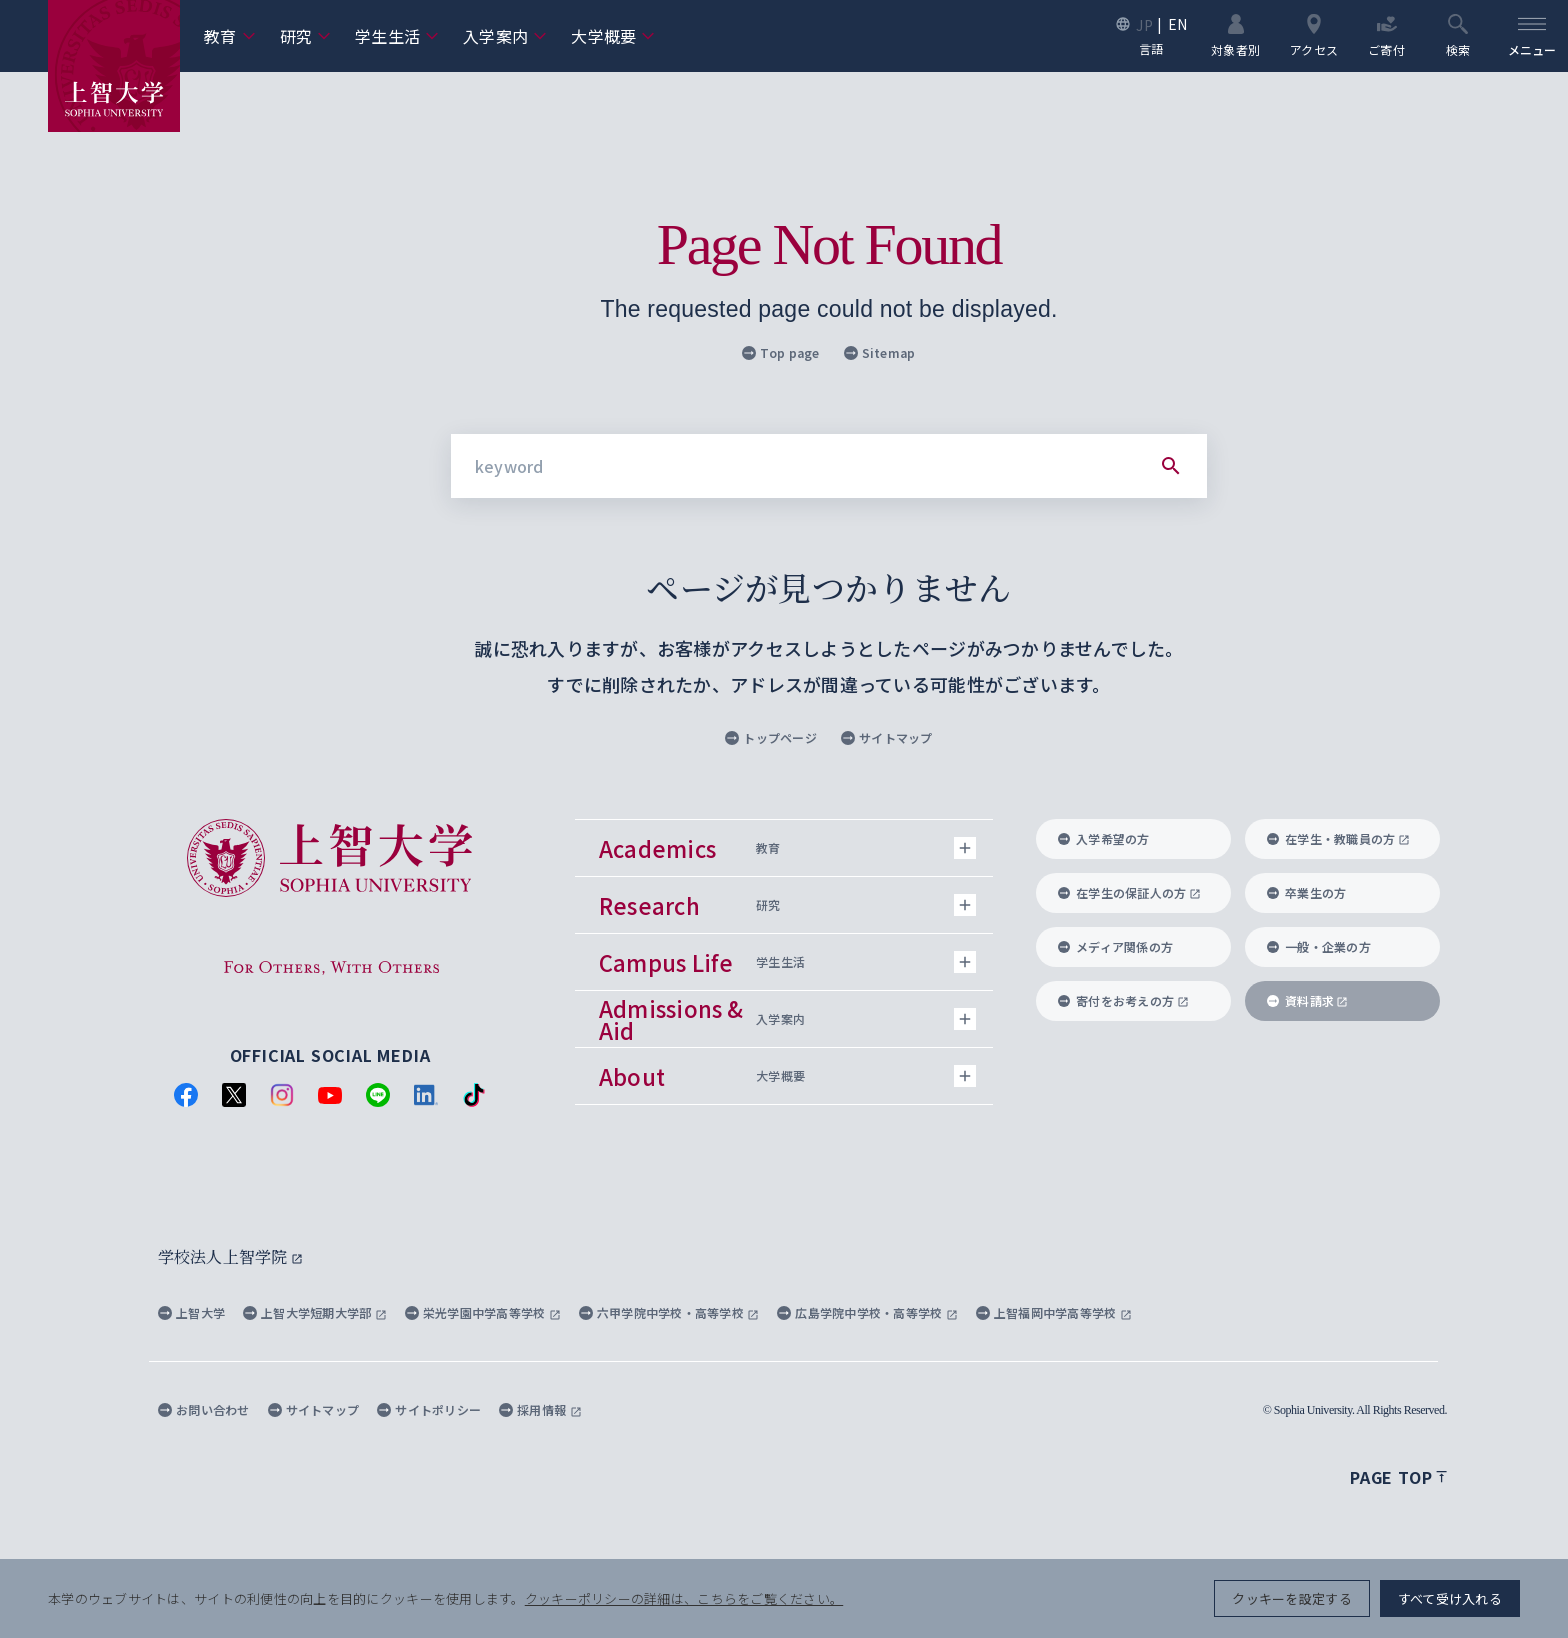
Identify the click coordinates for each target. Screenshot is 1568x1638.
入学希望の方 (1104, 838)
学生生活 (397, 36)
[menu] (1532, 36)
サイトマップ (887, 737)
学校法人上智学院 (230, 1256)
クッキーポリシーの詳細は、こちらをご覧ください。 (684, 1598)
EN (1178, 24)
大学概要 (613, 36)
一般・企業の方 (1319, 946)
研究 (306, 36)
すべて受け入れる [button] (1450, 1598)
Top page (780, 352)
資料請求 (1307, 1000)
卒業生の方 (1306, 892)
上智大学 (191, 1312)
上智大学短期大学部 (315, 1312)
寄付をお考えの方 (1123, 1000)
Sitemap (880, 352)
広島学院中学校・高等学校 (867, 1312)
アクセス (1314, 35)
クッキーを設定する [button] (1291, 1598)
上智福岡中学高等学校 (1054, 1312)
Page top (1398, 1477)
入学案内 (505, 36)
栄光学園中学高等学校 (483, 1312)
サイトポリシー (429, 1409)
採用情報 (540, 1409)
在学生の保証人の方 (1129, 892)
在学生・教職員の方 (1338, 838)
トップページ (771, 737)
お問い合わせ (204, 1409)
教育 (230, 36)
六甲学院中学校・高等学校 (669, 1312)
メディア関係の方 (1115, 946)
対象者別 (1235, 35)
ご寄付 (1386, 35)
